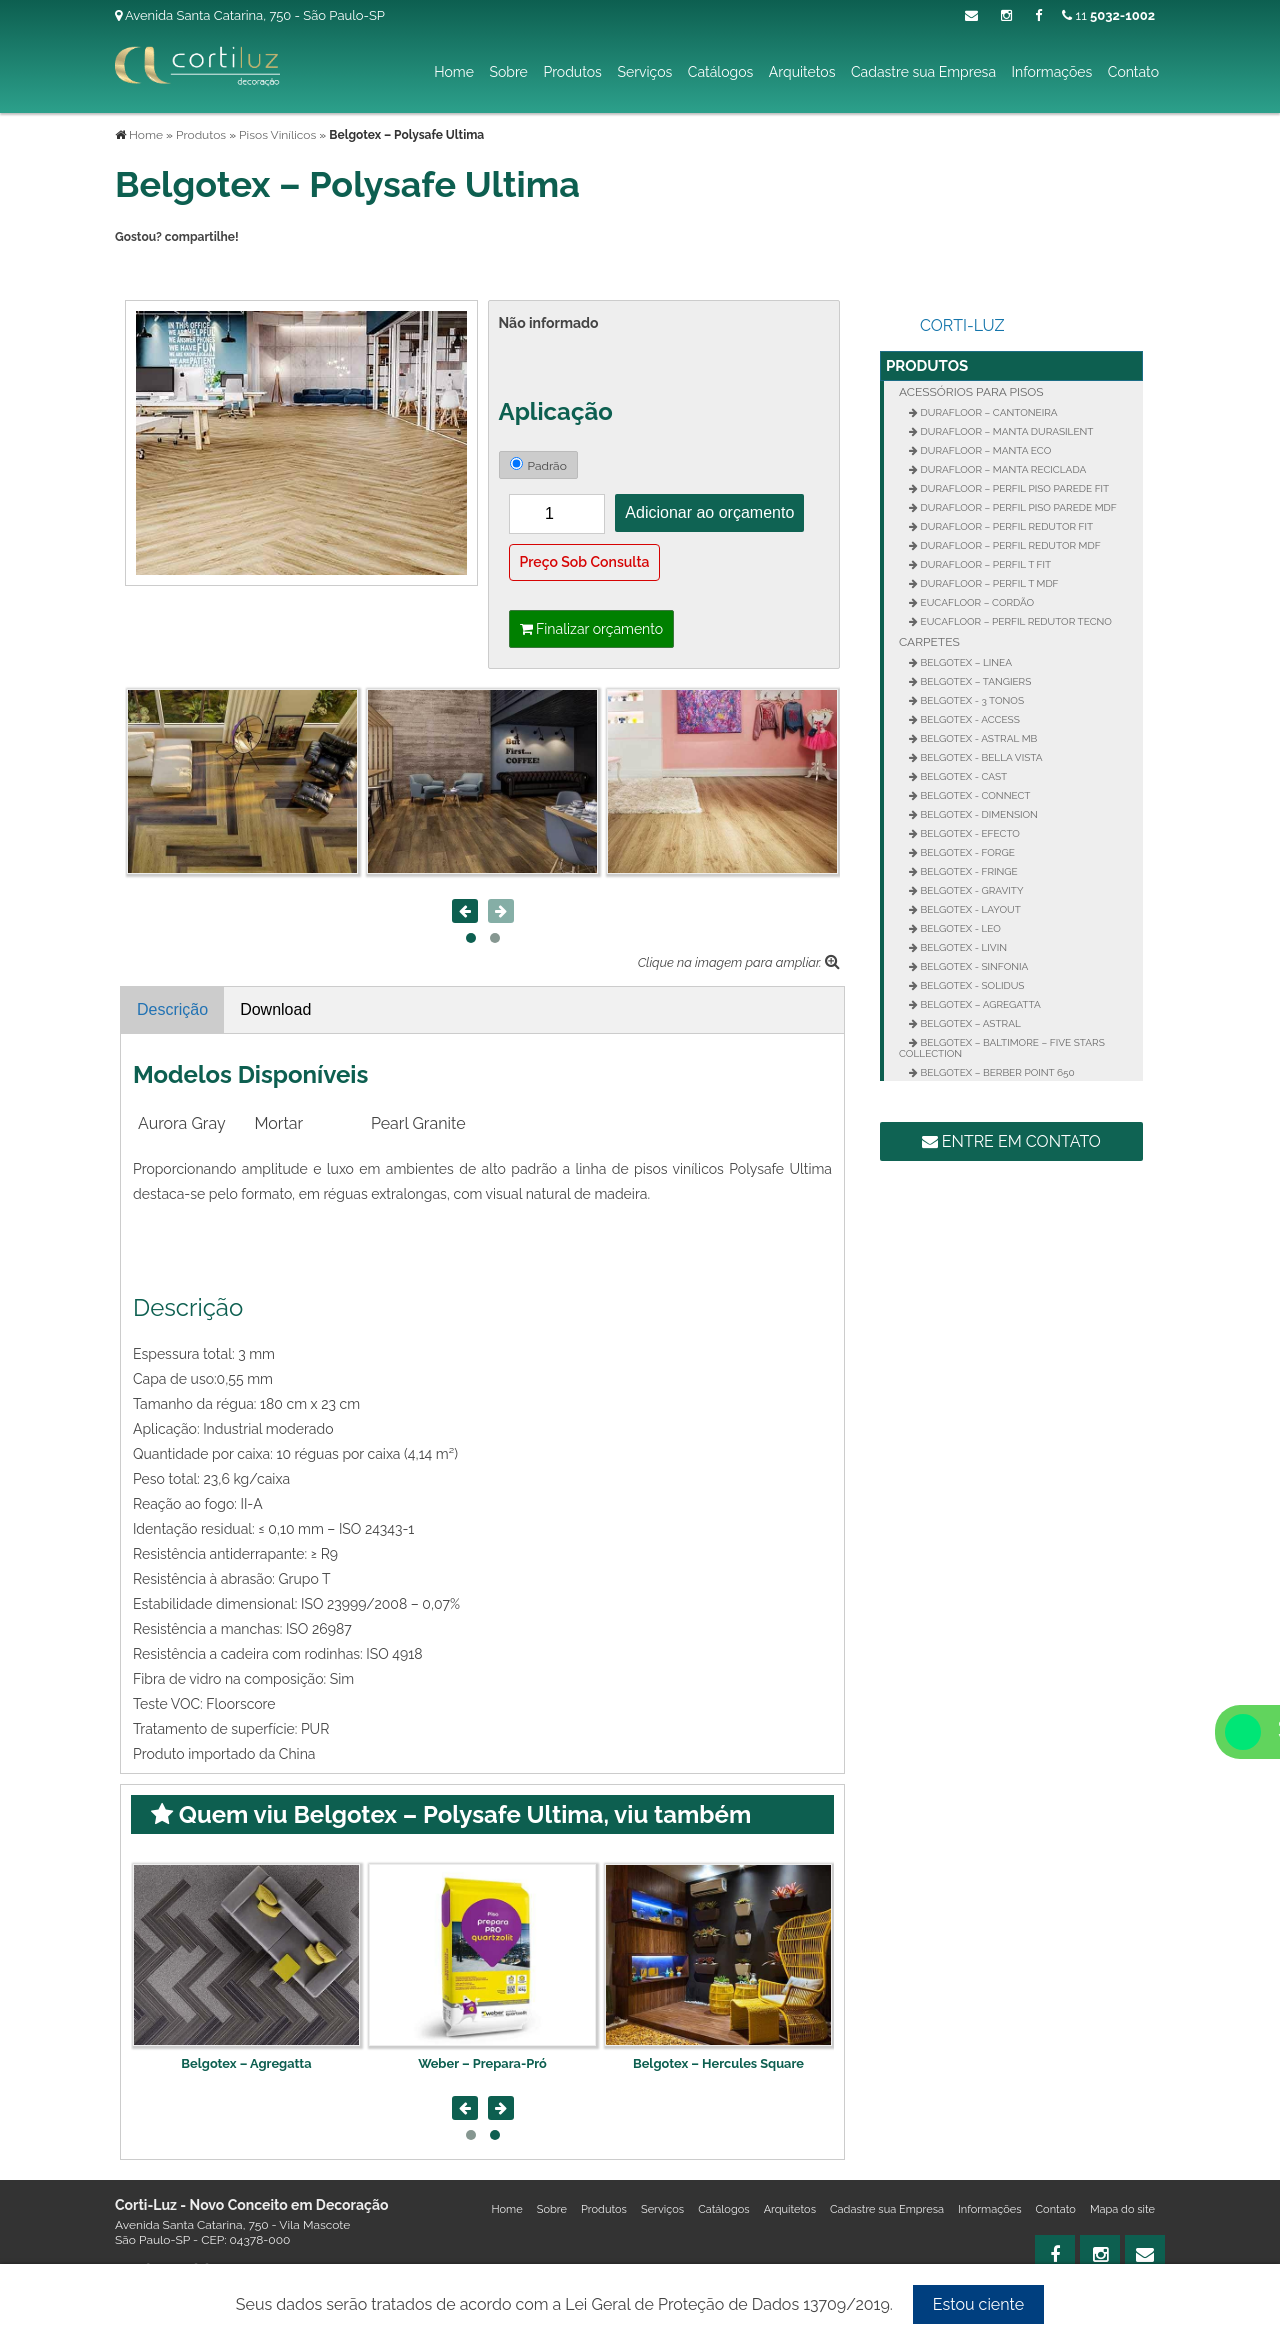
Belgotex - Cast (962, 776)
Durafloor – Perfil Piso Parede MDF (1017, 507)
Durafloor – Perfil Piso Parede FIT (1013, 488)
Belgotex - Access (969, 719)
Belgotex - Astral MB (977, 738)
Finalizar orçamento (592, 629)
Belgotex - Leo (959, 928)
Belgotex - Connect (974, 795)
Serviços (644, 72)
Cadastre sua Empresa (923, 72)
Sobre (508, 72)
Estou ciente (978, 2304)
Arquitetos (802, 72)
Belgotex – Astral (969, 1023)
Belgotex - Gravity (971, 890)
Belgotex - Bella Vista (980, 757)
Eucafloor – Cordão (976, 602)
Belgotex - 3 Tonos (971, 700)
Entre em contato (1011, 1141)
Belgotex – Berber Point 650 (996, 1072)
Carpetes (929, 642)
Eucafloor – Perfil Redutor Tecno (1015, 621)
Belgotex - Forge (966, 852)
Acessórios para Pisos (971, 392)
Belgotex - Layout (969, 909)
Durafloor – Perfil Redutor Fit (1005, 526)
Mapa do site (1122, 2209)
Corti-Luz (962, 325)
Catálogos (720, 72)
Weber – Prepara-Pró (718, 2063)
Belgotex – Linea (965, 662)
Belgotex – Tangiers (974, 681)
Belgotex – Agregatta (482, 2063)
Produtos (572, 72)
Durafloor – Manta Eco (984, 450)
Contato (1133, 72)
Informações (1052, 72)
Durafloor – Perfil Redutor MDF (1009, 545)
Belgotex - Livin (962, 947)
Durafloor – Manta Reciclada (1002, 469)
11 (1108, 15)
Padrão (538, 465)
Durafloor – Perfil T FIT (984, 564)
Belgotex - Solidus (971, 985)
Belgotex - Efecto (969, 833)
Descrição (172, 1009)
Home (454, 72)
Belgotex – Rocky (246, 2063)
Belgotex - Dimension (978, 814)
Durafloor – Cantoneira (988, 412)
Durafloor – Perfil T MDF (988, 583)
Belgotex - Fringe (968, 871)
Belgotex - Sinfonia (973, 966)
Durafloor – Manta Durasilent (1005, 431)
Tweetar (142, 271)
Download (275, 1009)
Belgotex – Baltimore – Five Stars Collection (1002, 1048)
